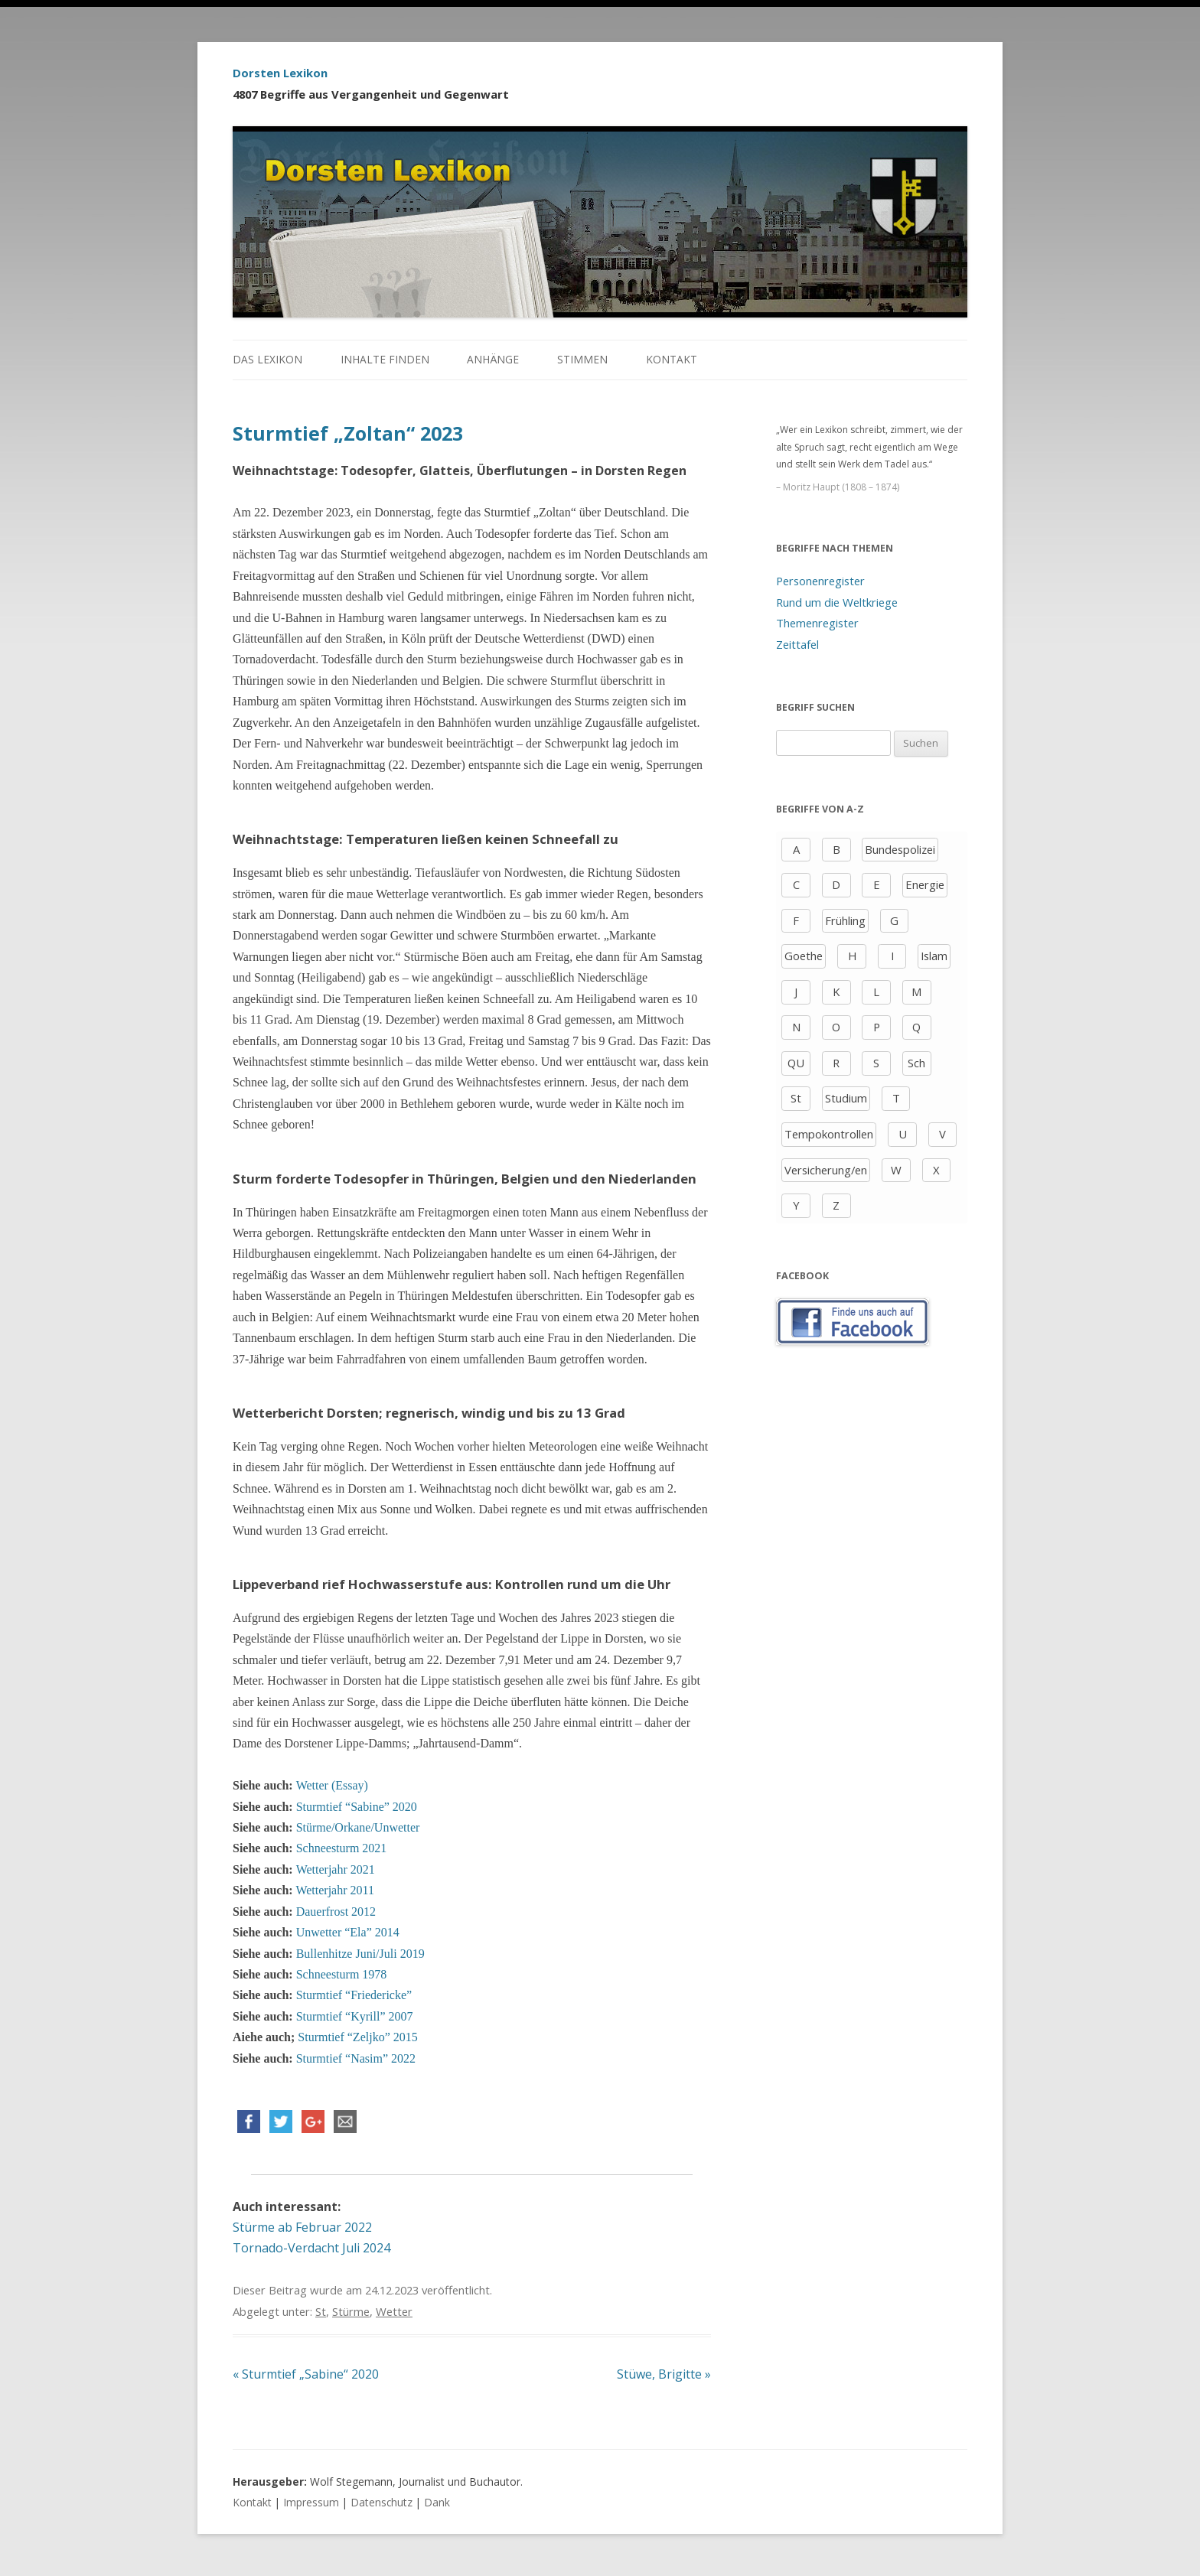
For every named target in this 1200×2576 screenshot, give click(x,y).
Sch (916, 1062)
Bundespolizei (900, 849)
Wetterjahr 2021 (335, 1869)
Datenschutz (381, 2502)
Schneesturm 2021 (341, 1848)
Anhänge (493, 359)
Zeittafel (797, 644)
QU (796, 1062)
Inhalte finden (385, 359)
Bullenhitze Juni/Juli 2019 (360, 1953)
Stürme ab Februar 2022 (302, 2227)
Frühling (845, 920)
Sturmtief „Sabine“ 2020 (306, 2374)
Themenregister (817, 622)
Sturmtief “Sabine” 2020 (356, 1806)
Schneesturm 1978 (341, 1974)
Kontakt (671, 359)
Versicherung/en (825, 1169)
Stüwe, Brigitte (664, 2374)
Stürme (351, 2311)
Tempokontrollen (828, 1133)
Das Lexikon (267, 359)
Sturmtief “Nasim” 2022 (356, 2058)
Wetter (394, 2311)
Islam (934, 955)
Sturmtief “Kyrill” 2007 (354, 2016)
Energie (924, 884)
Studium (846, 1098)
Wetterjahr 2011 (334, 1890)
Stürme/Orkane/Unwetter (358, 1827)
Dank (437, 2502)
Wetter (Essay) (332, 1785)
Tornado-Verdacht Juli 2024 (311, 2247)
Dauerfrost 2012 (336, 1911)
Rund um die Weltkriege (837, 602)
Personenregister (820, 580)
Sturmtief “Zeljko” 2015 (357, 2037)
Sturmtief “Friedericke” (354, 1994)
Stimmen (582, 359)
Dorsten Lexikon (280, 72)
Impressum (311, 2502)
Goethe (803, 955)
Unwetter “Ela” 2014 (346, 1932)
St (320, 2311)
